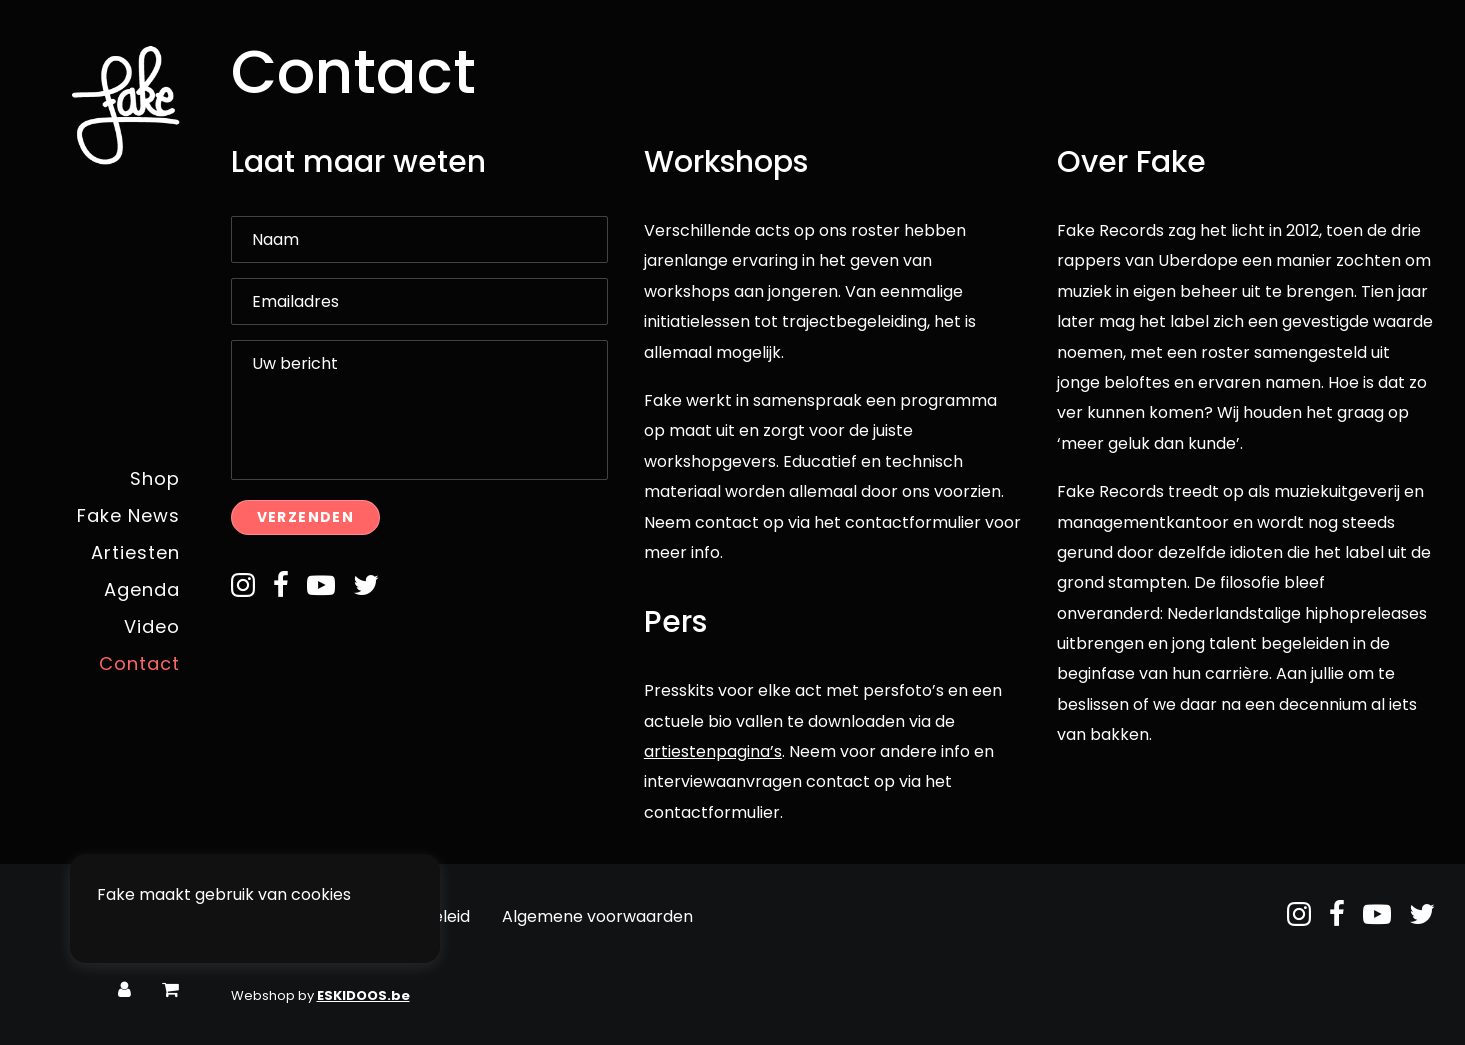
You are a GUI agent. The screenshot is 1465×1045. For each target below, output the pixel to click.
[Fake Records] (95, 105)
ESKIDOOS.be (363, 995)
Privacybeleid (284, 916)
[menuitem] (125, 990)
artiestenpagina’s (713, 751)
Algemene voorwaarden (597, 916)
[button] (243, 591)
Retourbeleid (419, 916)
